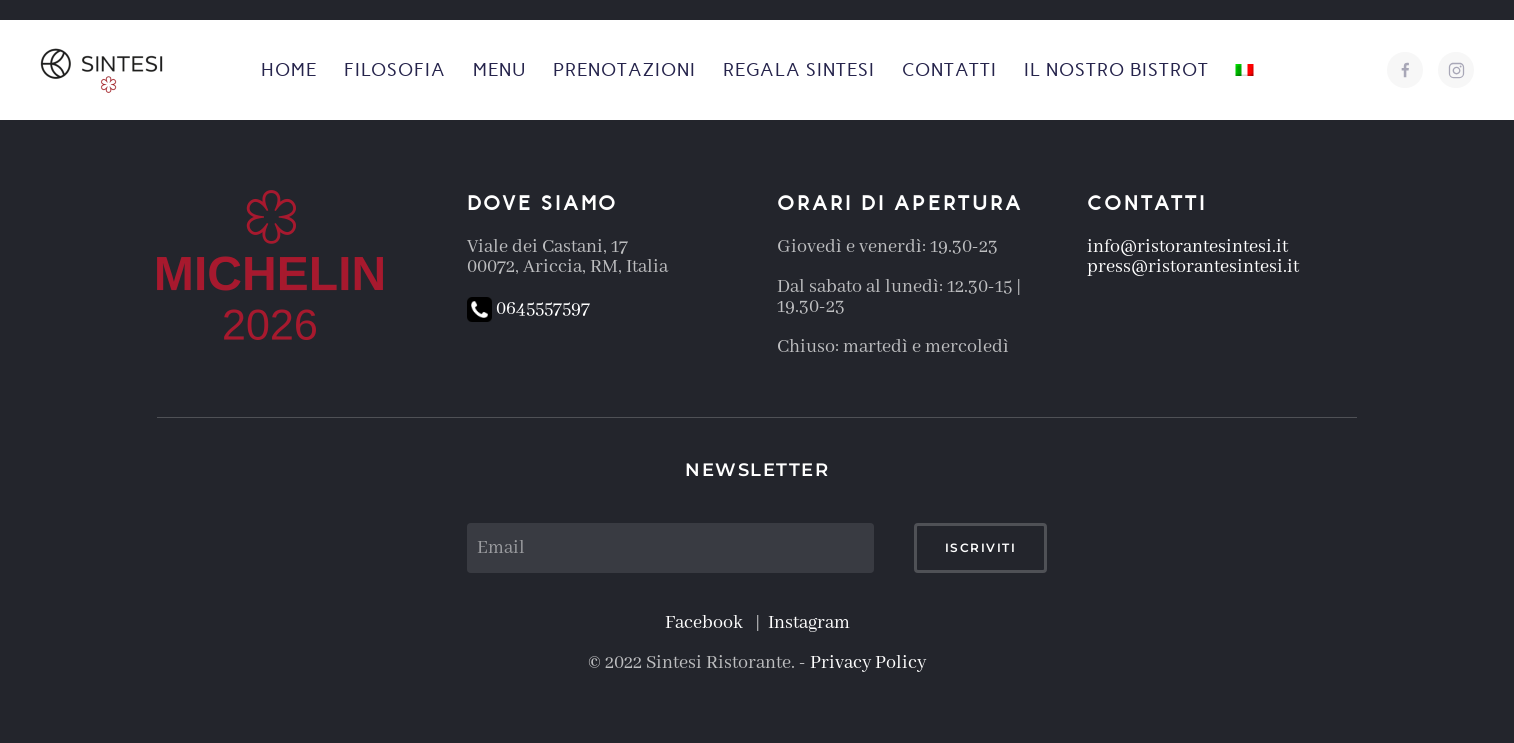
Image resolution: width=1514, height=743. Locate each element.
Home (289, 70)
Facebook (708, 623)
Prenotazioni (624, 70)
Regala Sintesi (799, 70)
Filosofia (395, 70)
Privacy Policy (868, 663)
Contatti (949, 70)
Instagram (809, 623)
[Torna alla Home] (104, 70)
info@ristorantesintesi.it (1187, 247)
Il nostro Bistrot (1116, 70)
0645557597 (528, 309)
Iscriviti (981, 547)
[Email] (670, 548)
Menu (499, 70)
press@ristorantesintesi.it (1193, 267)
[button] (1245, 70)
